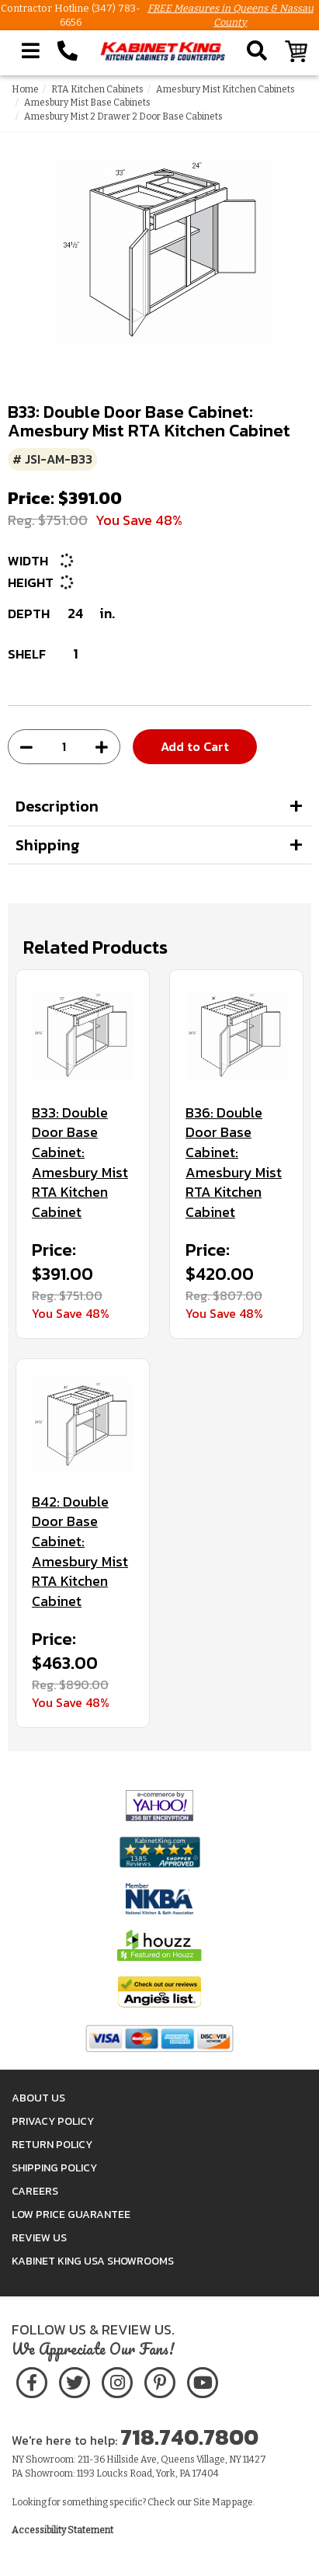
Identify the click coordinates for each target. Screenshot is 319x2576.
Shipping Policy (54, 2168)
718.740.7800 (189, 2437)
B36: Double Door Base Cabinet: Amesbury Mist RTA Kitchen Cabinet (234, 1162)
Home (25, 89)
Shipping (48, 845)
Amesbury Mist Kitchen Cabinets (225, 89)
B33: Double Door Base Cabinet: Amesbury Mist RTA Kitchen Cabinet (80, 1162)
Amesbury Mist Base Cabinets (87, 102)
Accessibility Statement (62, 2530)
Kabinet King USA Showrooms (93, 2261)
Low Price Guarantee (71, 2214)
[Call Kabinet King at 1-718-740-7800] (67, 51)
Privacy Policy (53, 2121)
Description (57, 806)
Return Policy (52, 2144)
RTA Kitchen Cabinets (97, 89)
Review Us (39, 2238)
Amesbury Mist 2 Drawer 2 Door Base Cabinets (123, 116)
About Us (38, 2098)
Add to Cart (195, 746)
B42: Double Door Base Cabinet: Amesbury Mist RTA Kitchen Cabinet (80, 1551)
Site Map (212, 2502)
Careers (35, 2191)
